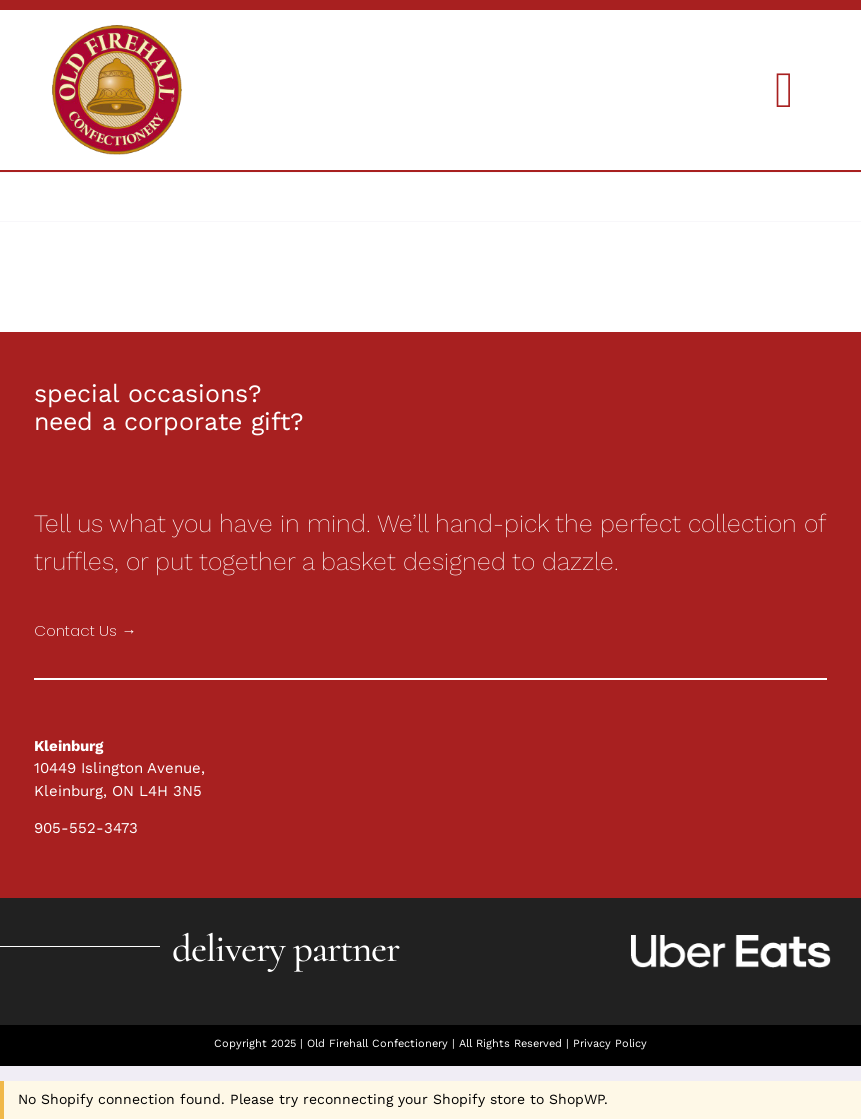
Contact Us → (85, 630)
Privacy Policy (610, 1043)
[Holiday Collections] (117, 32)
